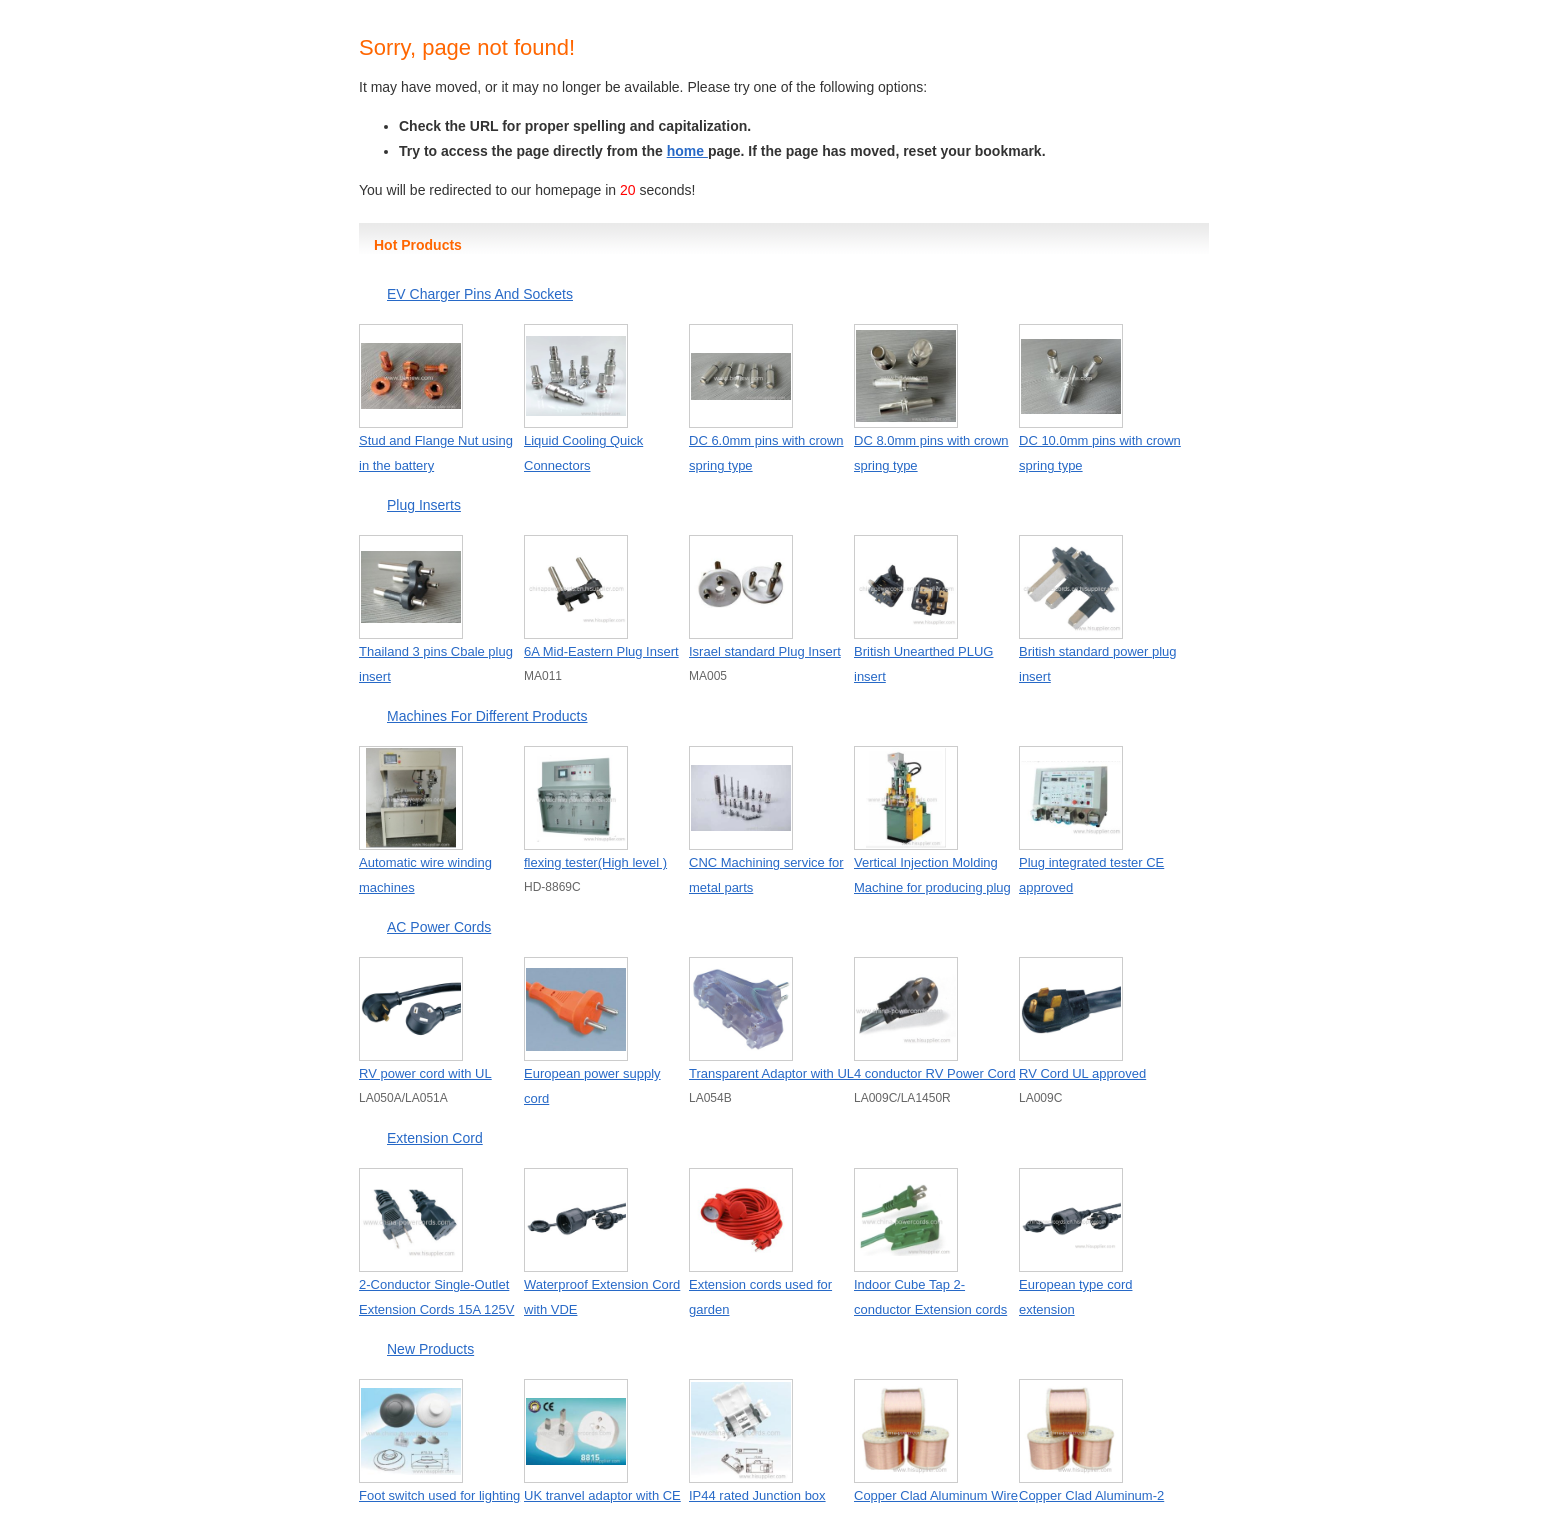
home (687, 151)
